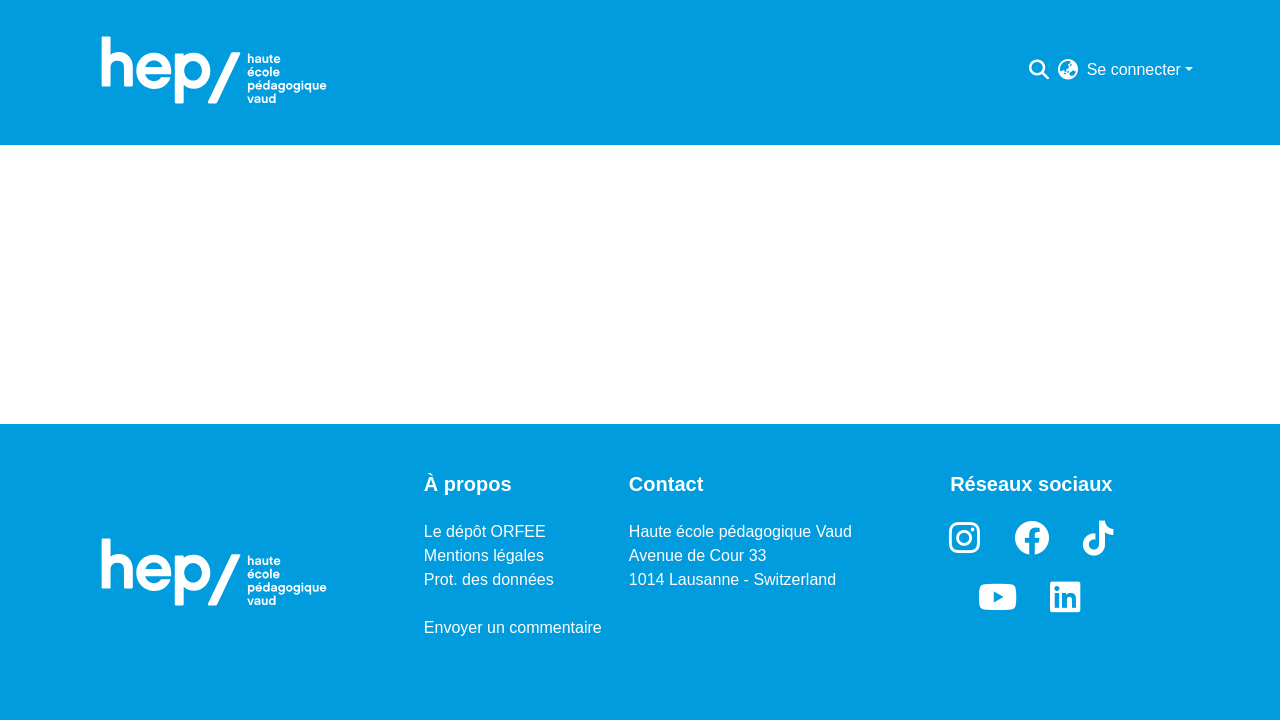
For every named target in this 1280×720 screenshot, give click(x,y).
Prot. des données (489, 579)
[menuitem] (1068, 70)
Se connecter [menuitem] (1134, 69)
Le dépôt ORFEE (485, 531)
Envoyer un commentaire (513, 627)
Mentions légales (484, 555)
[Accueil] (214, 70)
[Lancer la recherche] (1039, 70)
